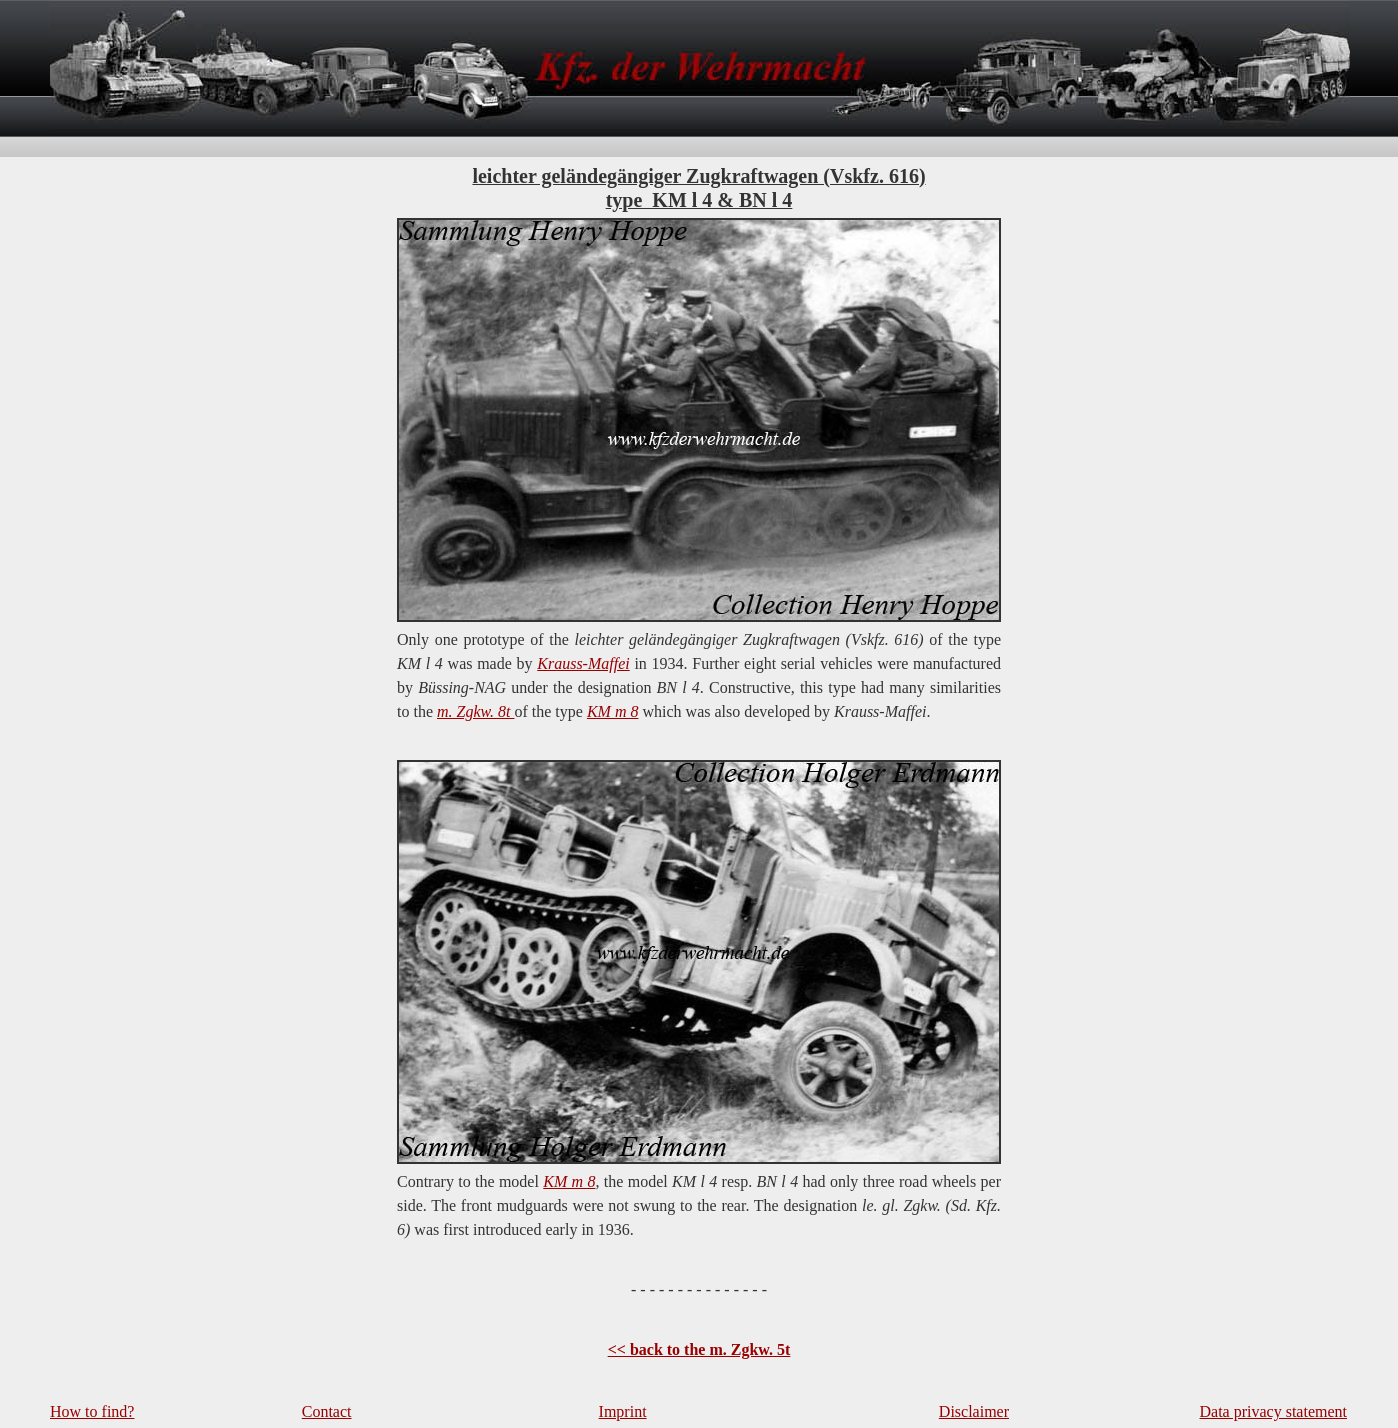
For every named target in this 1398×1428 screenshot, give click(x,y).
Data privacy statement (1274, 1411)
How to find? (92, 1411)
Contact (327, 1411)
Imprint (623, 1411)
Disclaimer (974, 1411)
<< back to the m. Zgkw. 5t (699, 1349)
